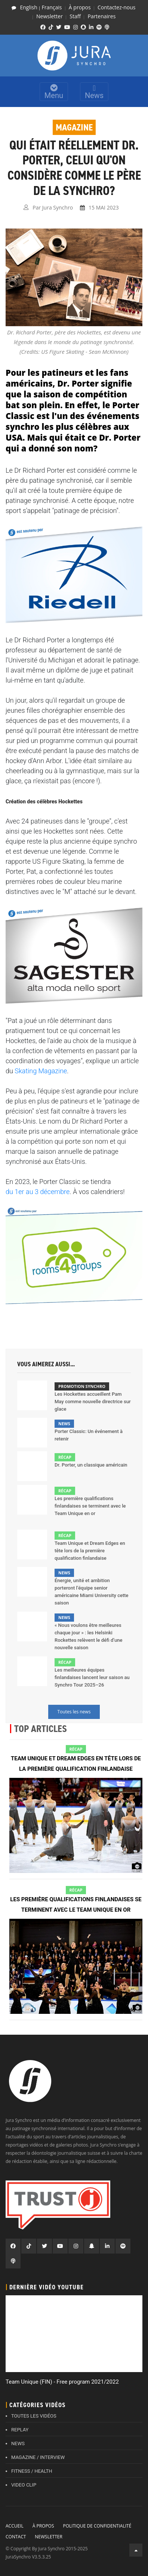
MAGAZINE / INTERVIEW (38, 2457)
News (94, 92)
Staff (75, 16)
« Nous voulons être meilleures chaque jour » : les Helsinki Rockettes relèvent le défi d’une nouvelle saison (88, 1636)
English (28, 7)
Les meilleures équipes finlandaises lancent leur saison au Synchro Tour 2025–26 (92, 1677)
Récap (64, 1457)
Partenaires (101, 16)
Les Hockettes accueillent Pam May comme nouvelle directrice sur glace (92, 1401)
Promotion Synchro (81, 1386)
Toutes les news (74, 1712)
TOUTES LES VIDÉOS (33, 2416)
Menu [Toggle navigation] (53, 92)
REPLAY (19, 2429)
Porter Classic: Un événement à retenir (89, 1435)
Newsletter (49, 16)
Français (52, 7)
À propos (80, 7)
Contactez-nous (117, 7)
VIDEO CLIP (23, 2485)
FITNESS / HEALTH (31, 2471)
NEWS (18, 2443)
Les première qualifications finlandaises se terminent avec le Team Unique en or (90, 1506)
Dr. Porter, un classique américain (91, 1465)
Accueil (15, 2526)
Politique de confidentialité (97, 2526)
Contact (16, 2537)
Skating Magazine (41, 1071)
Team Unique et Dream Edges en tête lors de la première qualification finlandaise (90, 1550)
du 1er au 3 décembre (38, 1192)
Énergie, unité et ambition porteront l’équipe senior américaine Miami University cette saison (92, 1592)
